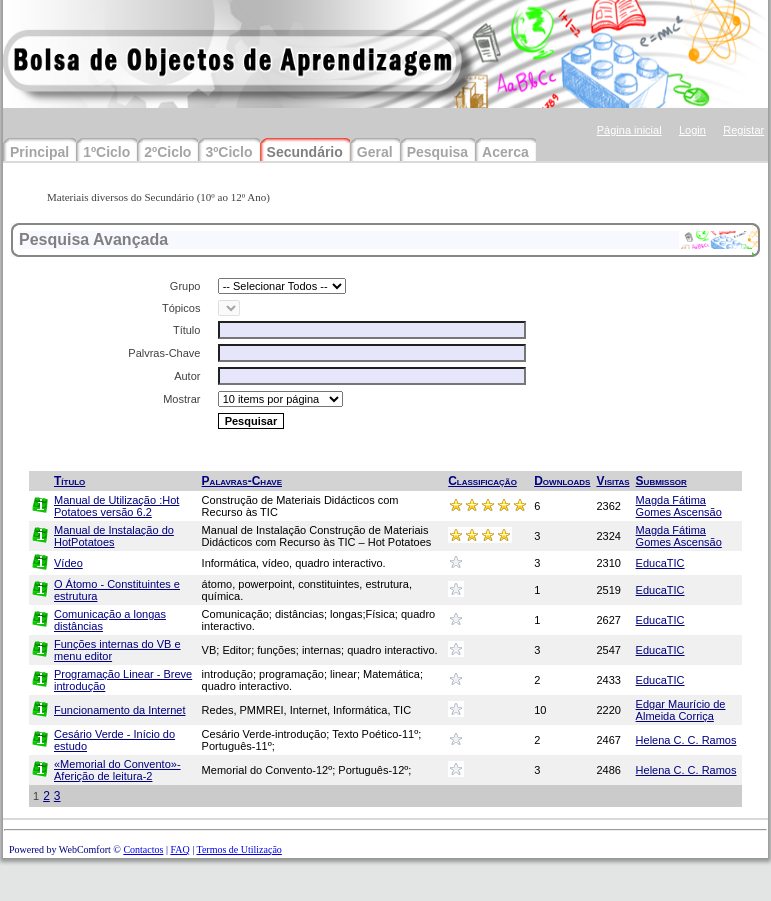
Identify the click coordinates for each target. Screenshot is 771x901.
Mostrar (181, 399)
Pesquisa (437, 152)
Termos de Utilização (238, 849)
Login (692, 130)
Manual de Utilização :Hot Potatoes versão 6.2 (116, 506)
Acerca (505, 152)
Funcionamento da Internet (119, 710)
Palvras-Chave (164, 353)
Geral (375, 152)
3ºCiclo (228, 152)
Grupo (185, 286)
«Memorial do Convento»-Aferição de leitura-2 (117, 770)
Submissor (661, 481)
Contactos (143, 849)
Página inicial (629, 130)
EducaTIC (660, 563)
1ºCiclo (106, 152)
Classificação (482, 481)
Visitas (612, 481)
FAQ (179, 849)
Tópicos (181, 308)
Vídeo (68, 563)
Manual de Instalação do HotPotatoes (114, 536)
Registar (743, 130)
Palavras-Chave (242, 481)
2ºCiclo (167, 152)
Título (187, 330)
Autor (187, 376)
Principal (39, 152)
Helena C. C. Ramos (686, 740)
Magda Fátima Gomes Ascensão (679, 506)
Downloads (562, 481)
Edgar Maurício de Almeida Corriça (681, 710)
